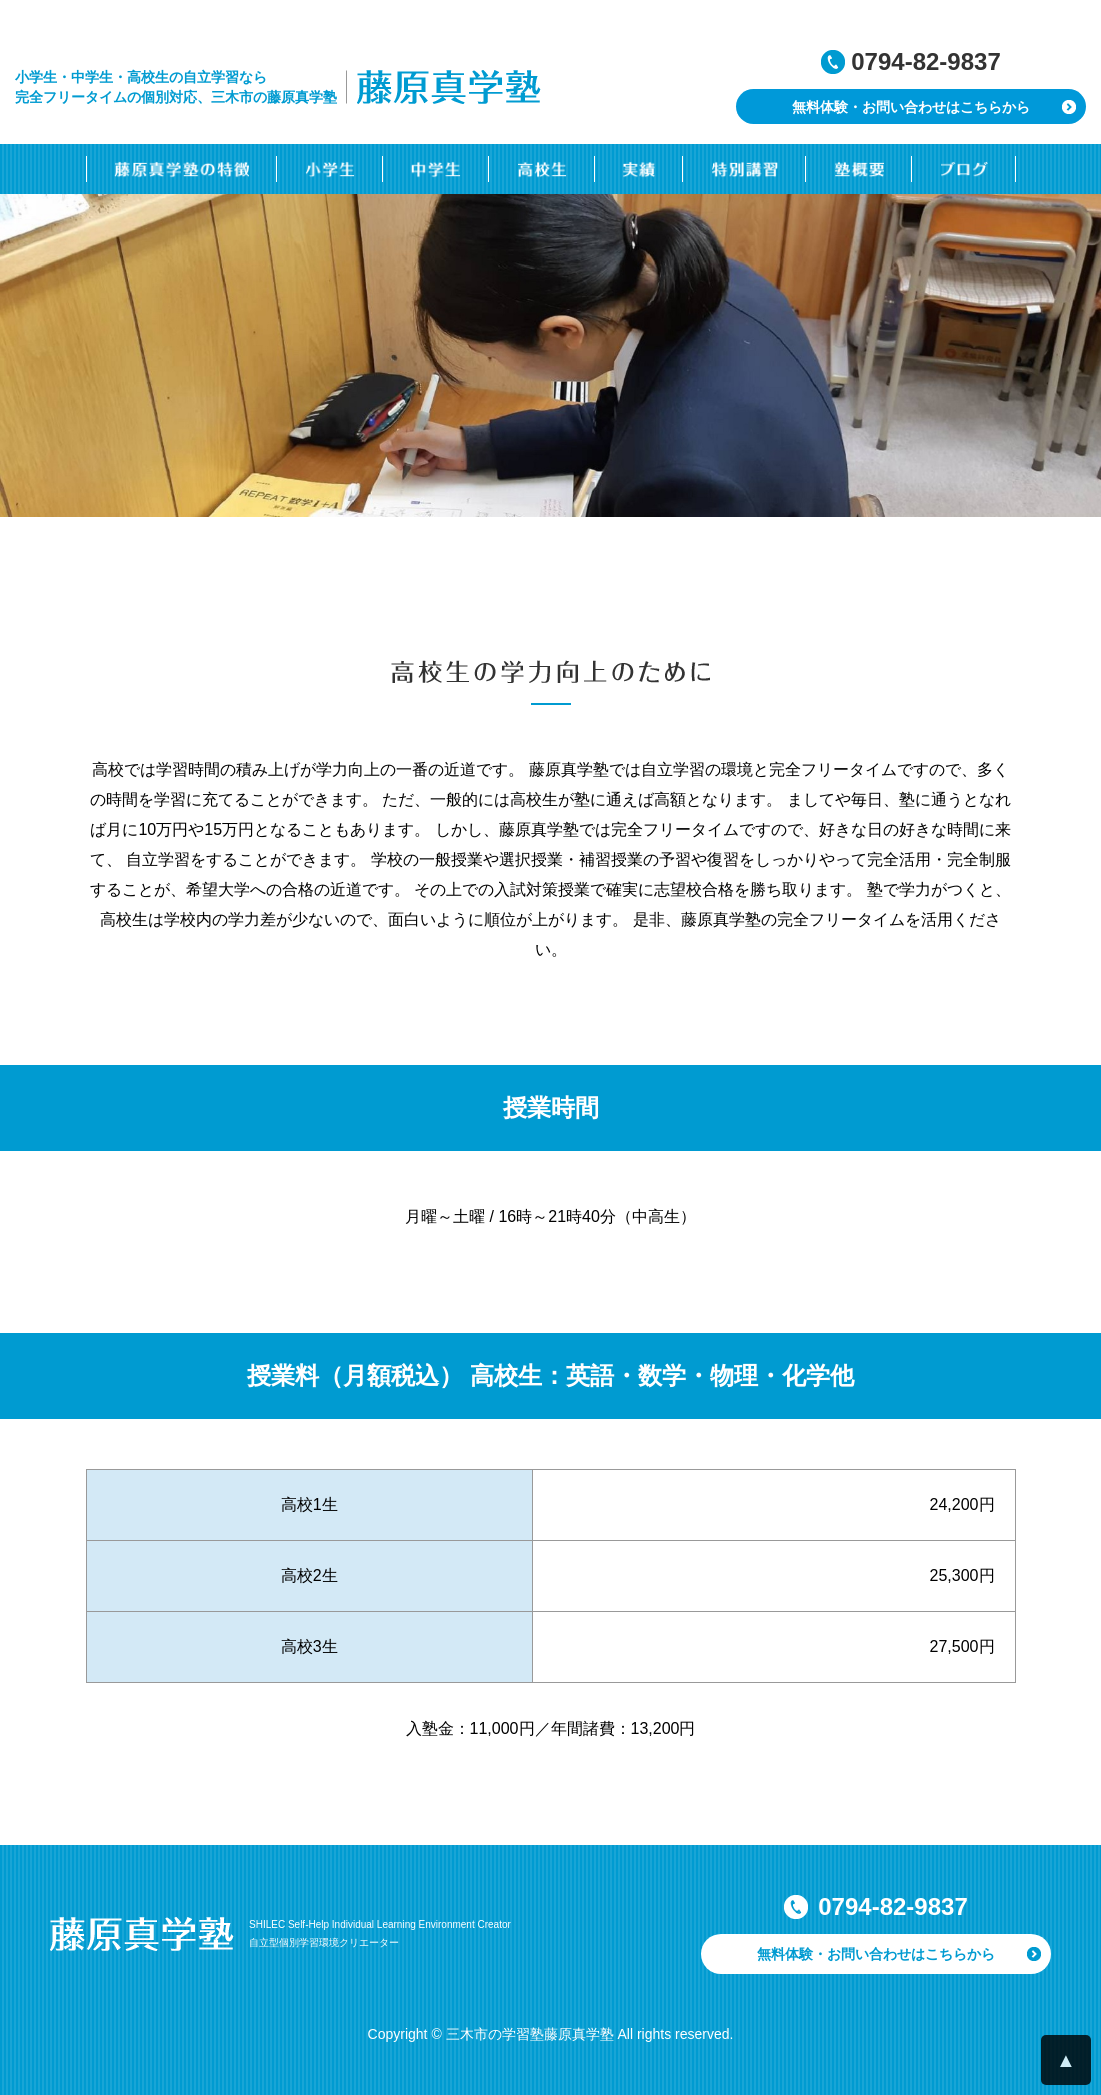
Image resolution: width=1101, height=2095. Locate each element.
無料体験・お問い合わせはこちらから (911, 107)
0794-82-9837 (925, 62)
